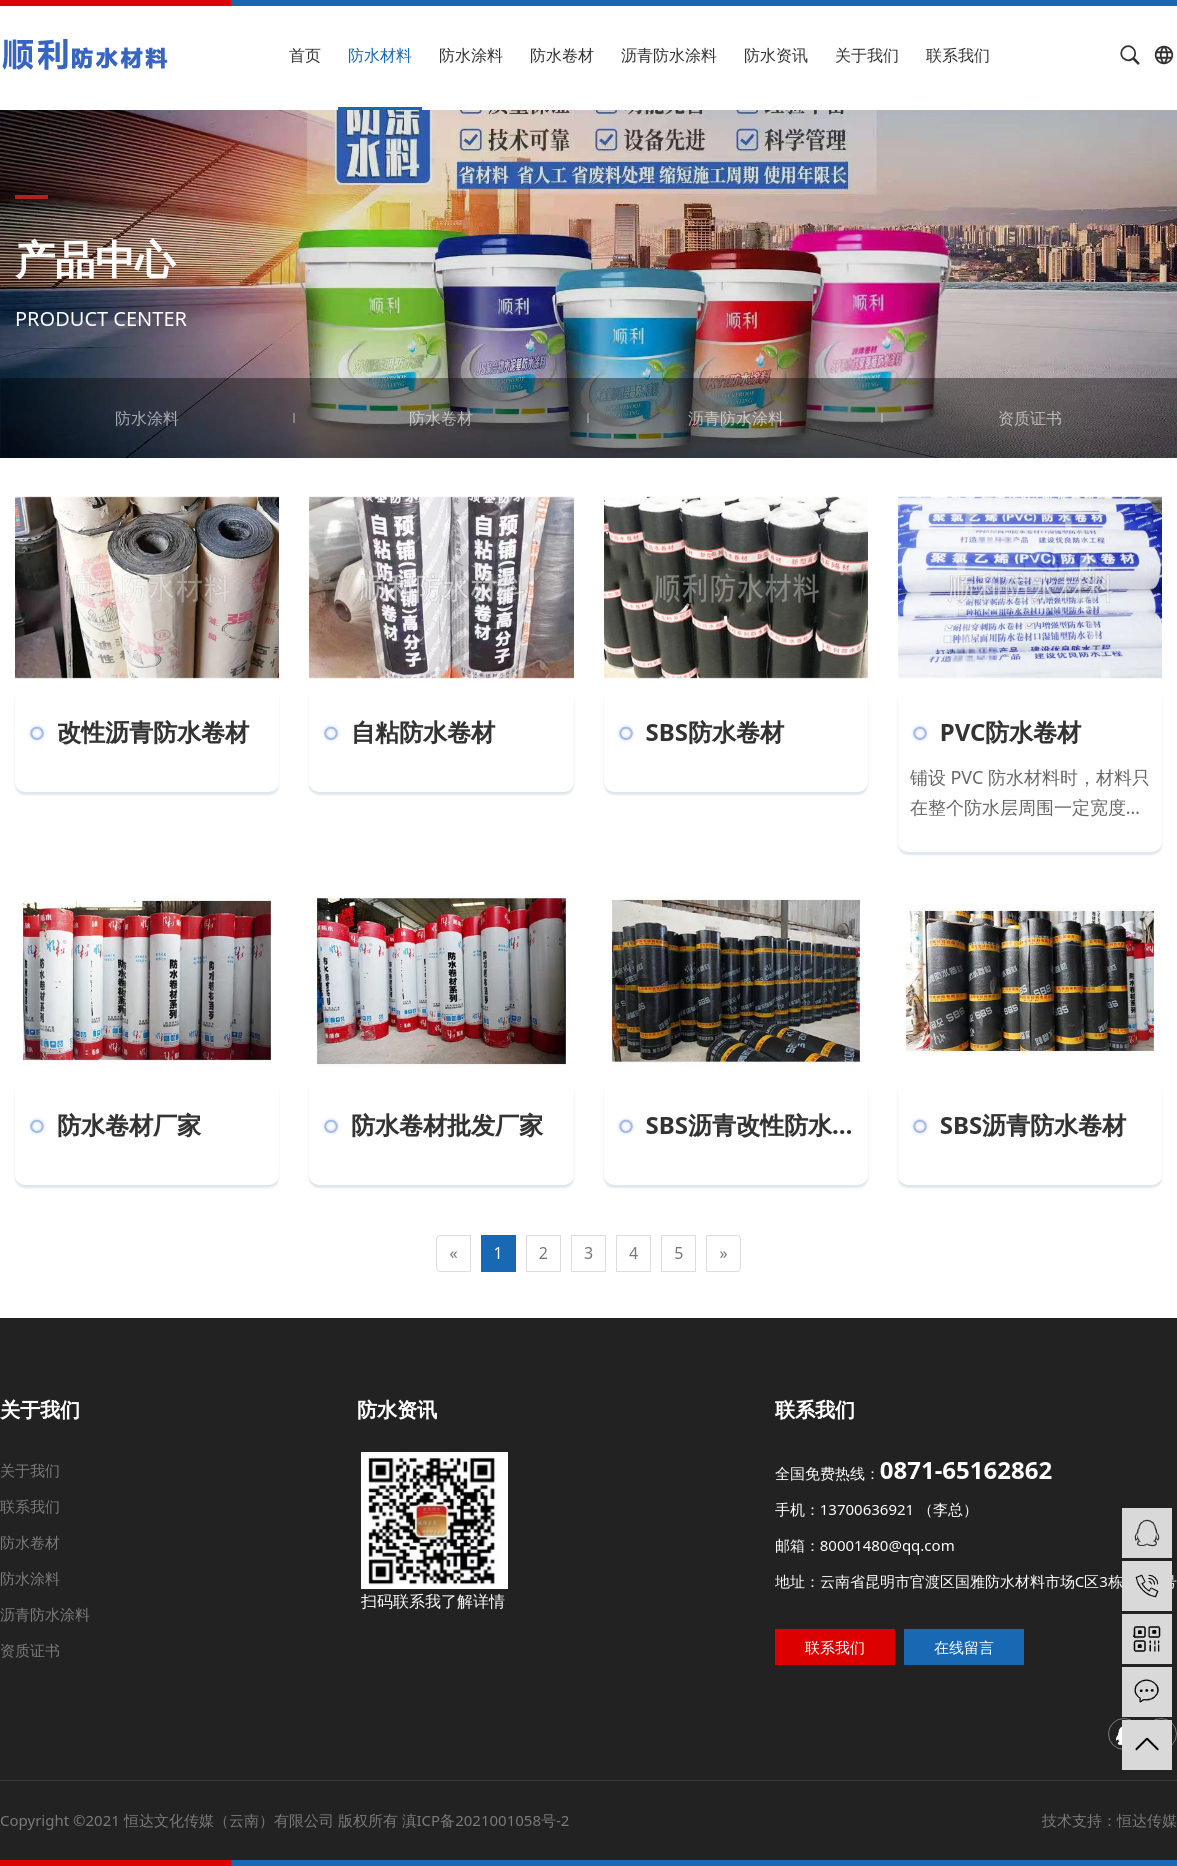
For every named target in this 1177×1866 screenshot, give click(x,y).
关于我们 (867, 55)
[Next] (723, 1253)
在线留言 (995, 1641)
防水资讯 (776, 55)
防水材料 (380, 55)
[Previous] (453, 1253)
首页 (305, 55)
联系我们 (958, 55)
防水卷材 (562, 55)
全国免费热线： (869, 1505)
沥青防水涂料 (669, 55)
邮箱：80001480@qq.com (849, 1555)
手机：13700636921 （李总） (847, 1529)
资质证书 (1030, 418)
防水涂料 (471, 55)
